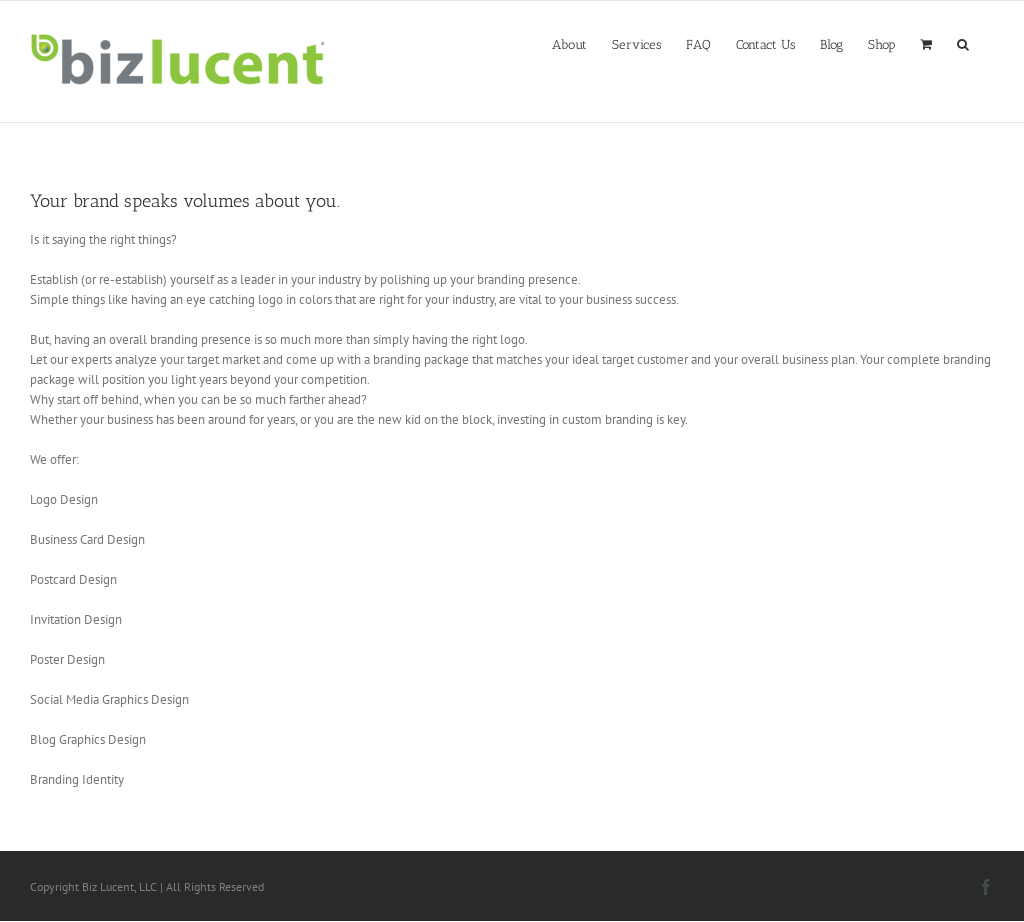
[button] (963, 43)
